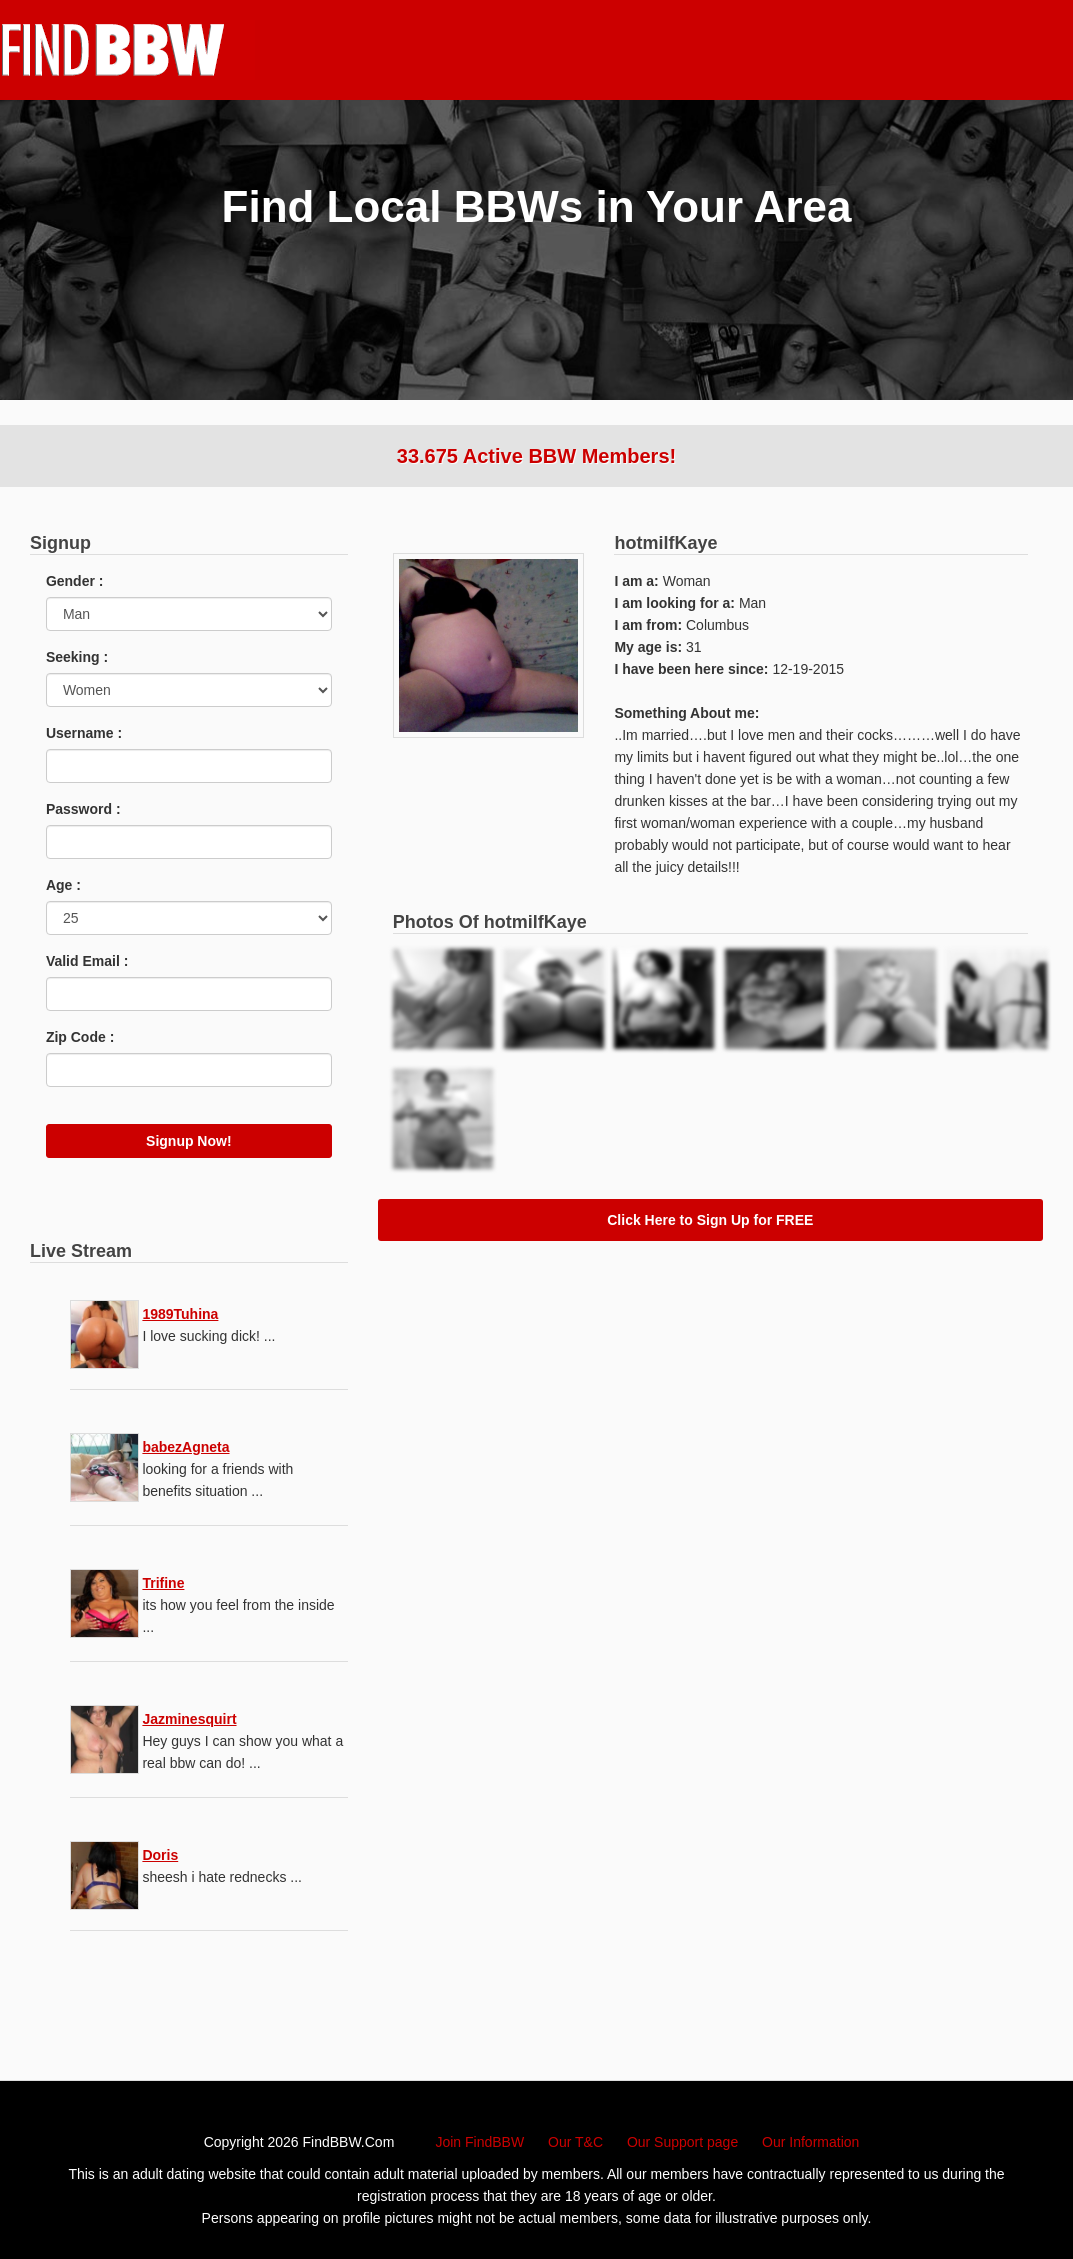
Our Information (810, 2142)
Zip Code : (80, 1037)
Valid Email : (87, 961)
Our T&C (575, 2142)
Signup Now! (189, 1141)
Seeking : (77, 657)
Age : (63, 885)
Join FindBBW (479, 2142)
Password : (83, 809)
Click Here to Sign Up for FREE (710, 1220)
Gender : (75, 581)
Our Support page (682, 2142)
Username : (84, 733)
